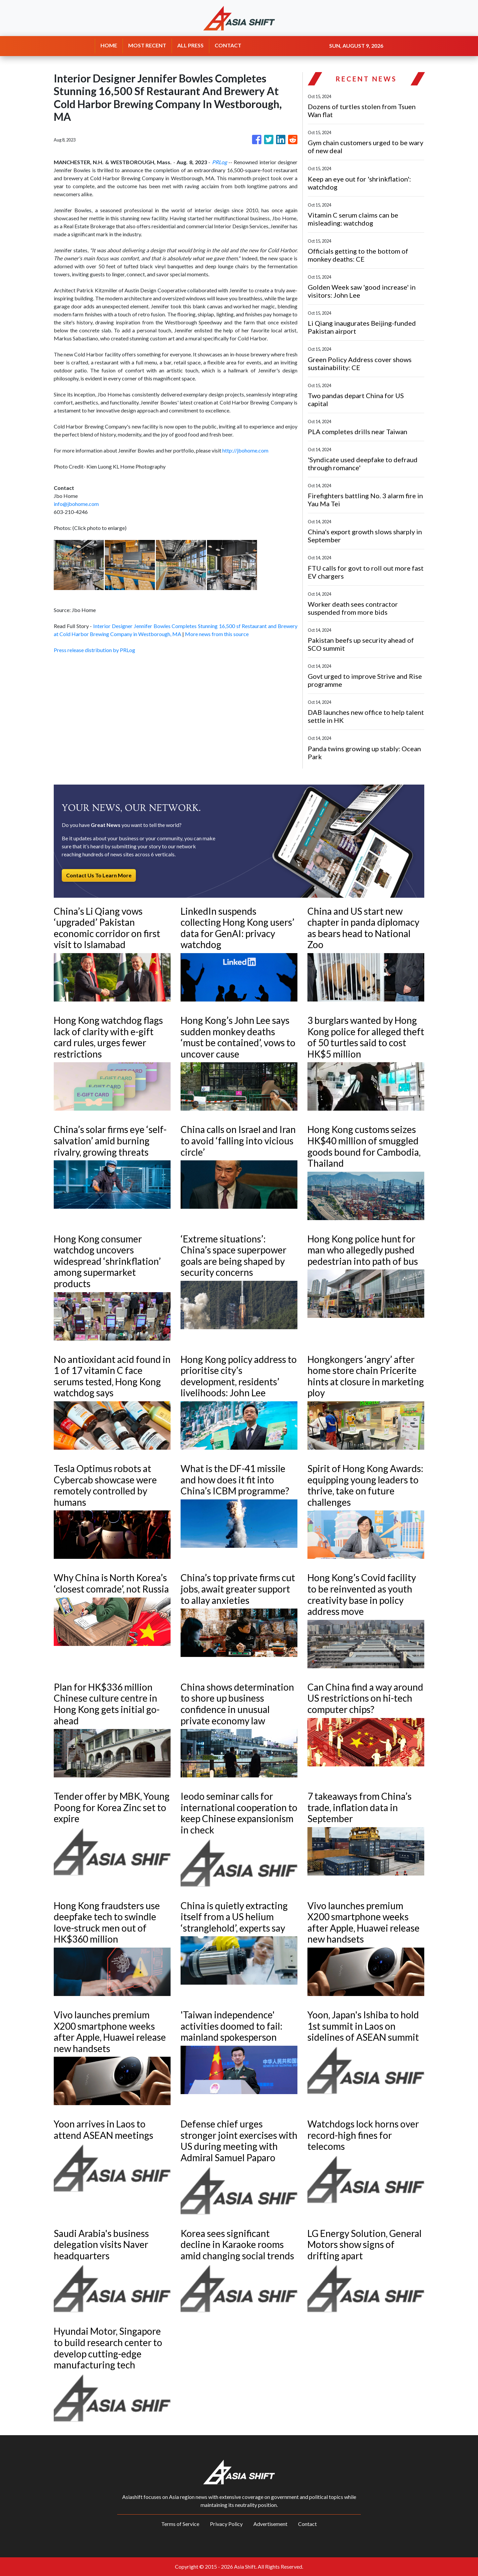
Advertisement (270, 2524)
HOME (108, 45)
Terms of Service (180, 2524)
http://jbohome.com (245, 450)
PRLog (219, 162)
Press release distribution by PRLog (94, 650)
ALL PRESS (190, 45)
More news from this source (217, 634)
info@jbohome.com (76, 504)
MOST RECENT (147, 45)
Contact (307, 2524)
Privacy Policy (226, 2524)
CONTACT (228, 45)
